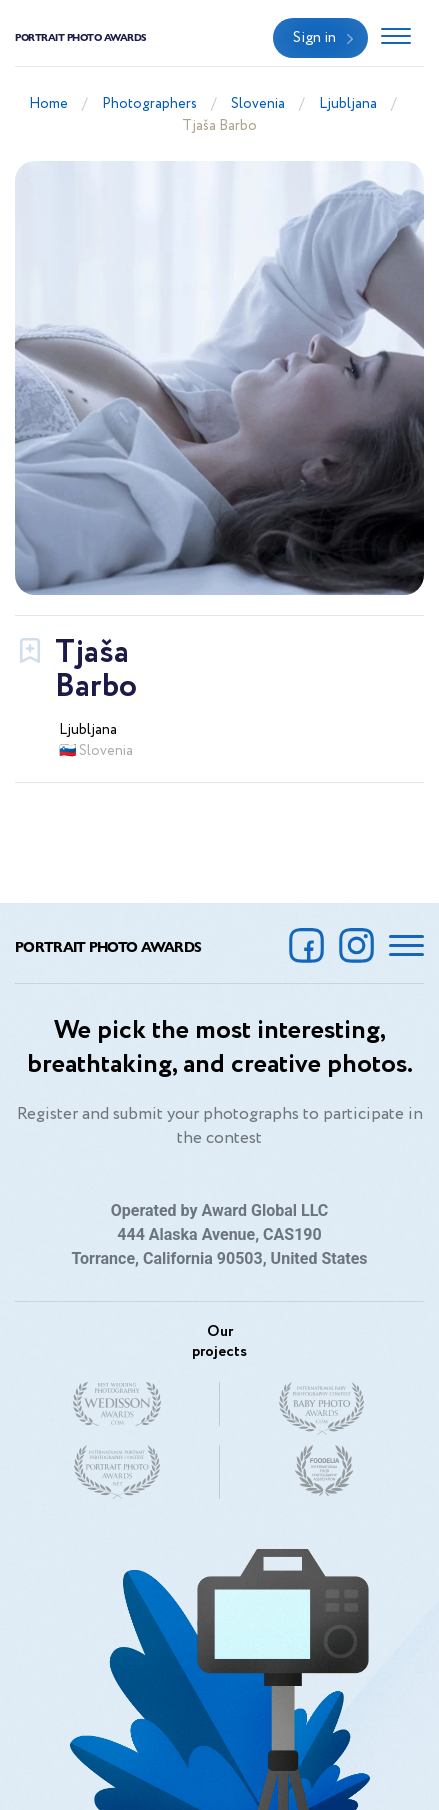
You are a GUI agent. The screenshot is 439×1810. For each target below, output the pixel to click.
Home (48, 104)
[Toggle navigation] (396, 38)
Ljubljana (348, 104)
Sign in (314, 38)
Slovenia (258, 104)
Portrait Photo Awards (81, 37)
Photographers (149, 104)
